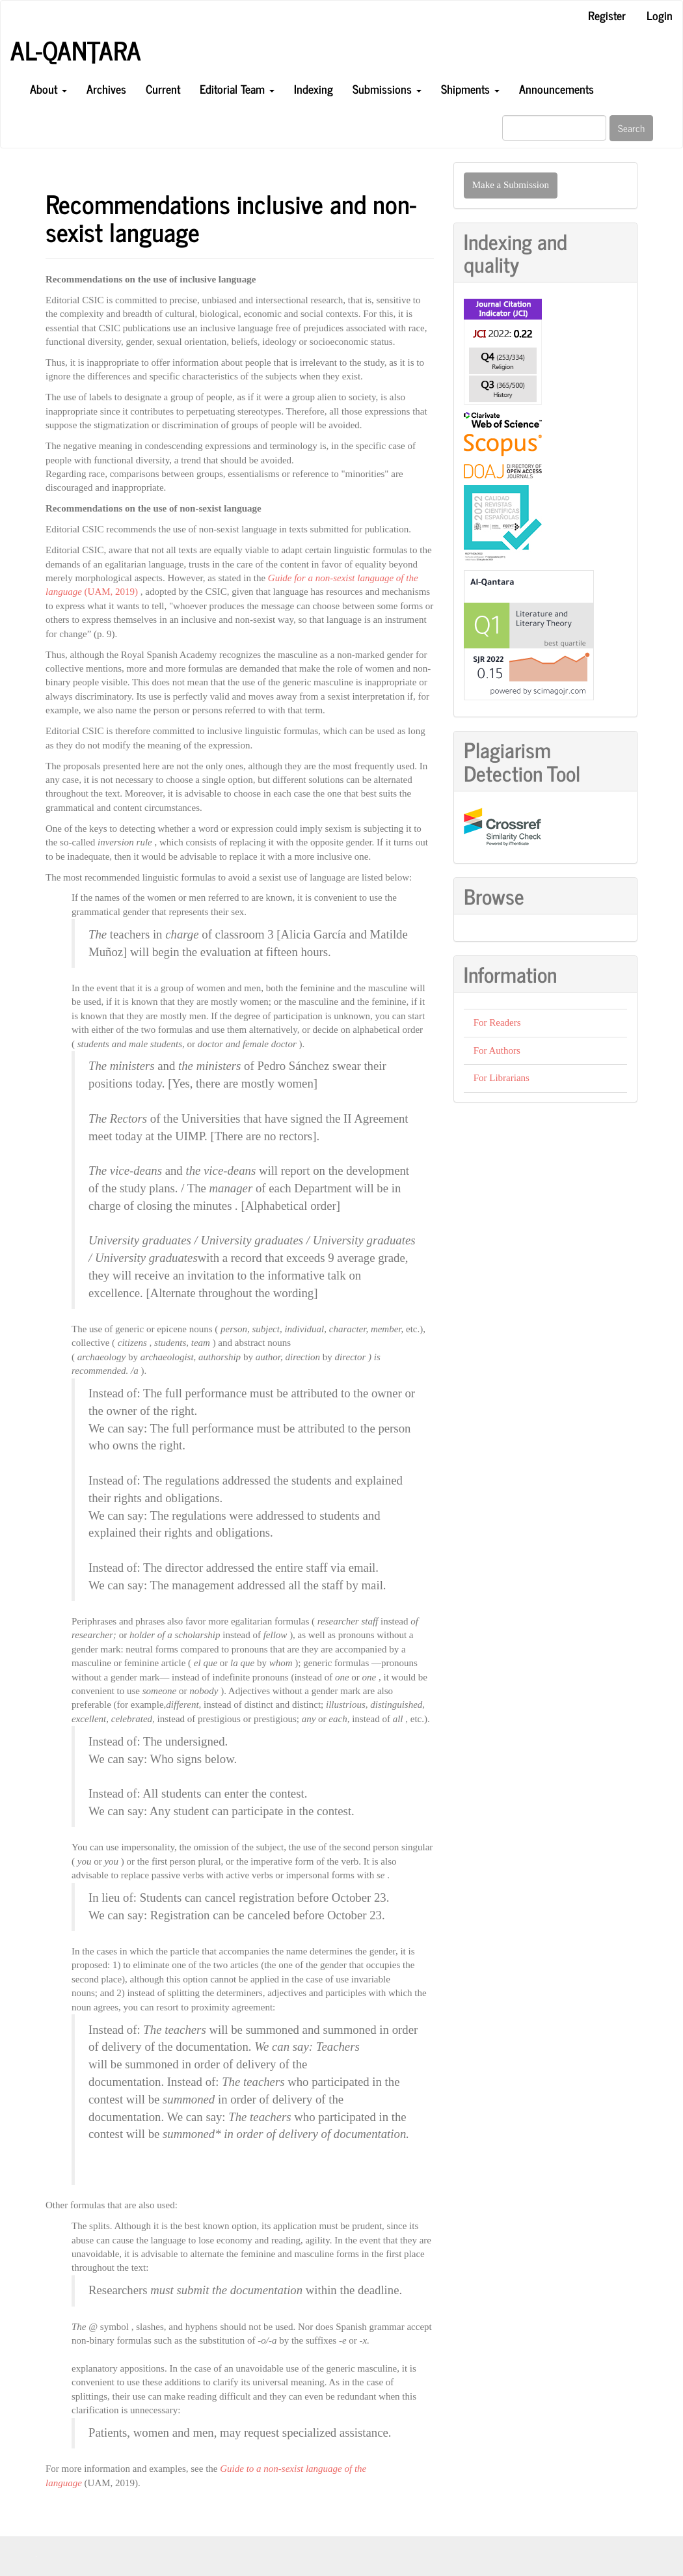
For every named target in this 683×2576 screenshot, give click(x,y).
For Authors (497, 1050)
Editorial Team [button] (237, 88)
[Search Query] (554, 128)
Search (631, 128)
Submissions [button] (387, 88)
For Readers (497, 1022)
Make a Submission (510, 185)
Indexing (313, 88)
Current (163, 88)
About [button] (48, 88)
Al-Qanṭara (75, 50)
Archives (106, 88)
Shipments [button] (470, 88)
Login (660, 15)
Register (607, 15)
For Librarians (501, 1078)
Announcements (556, 88)
